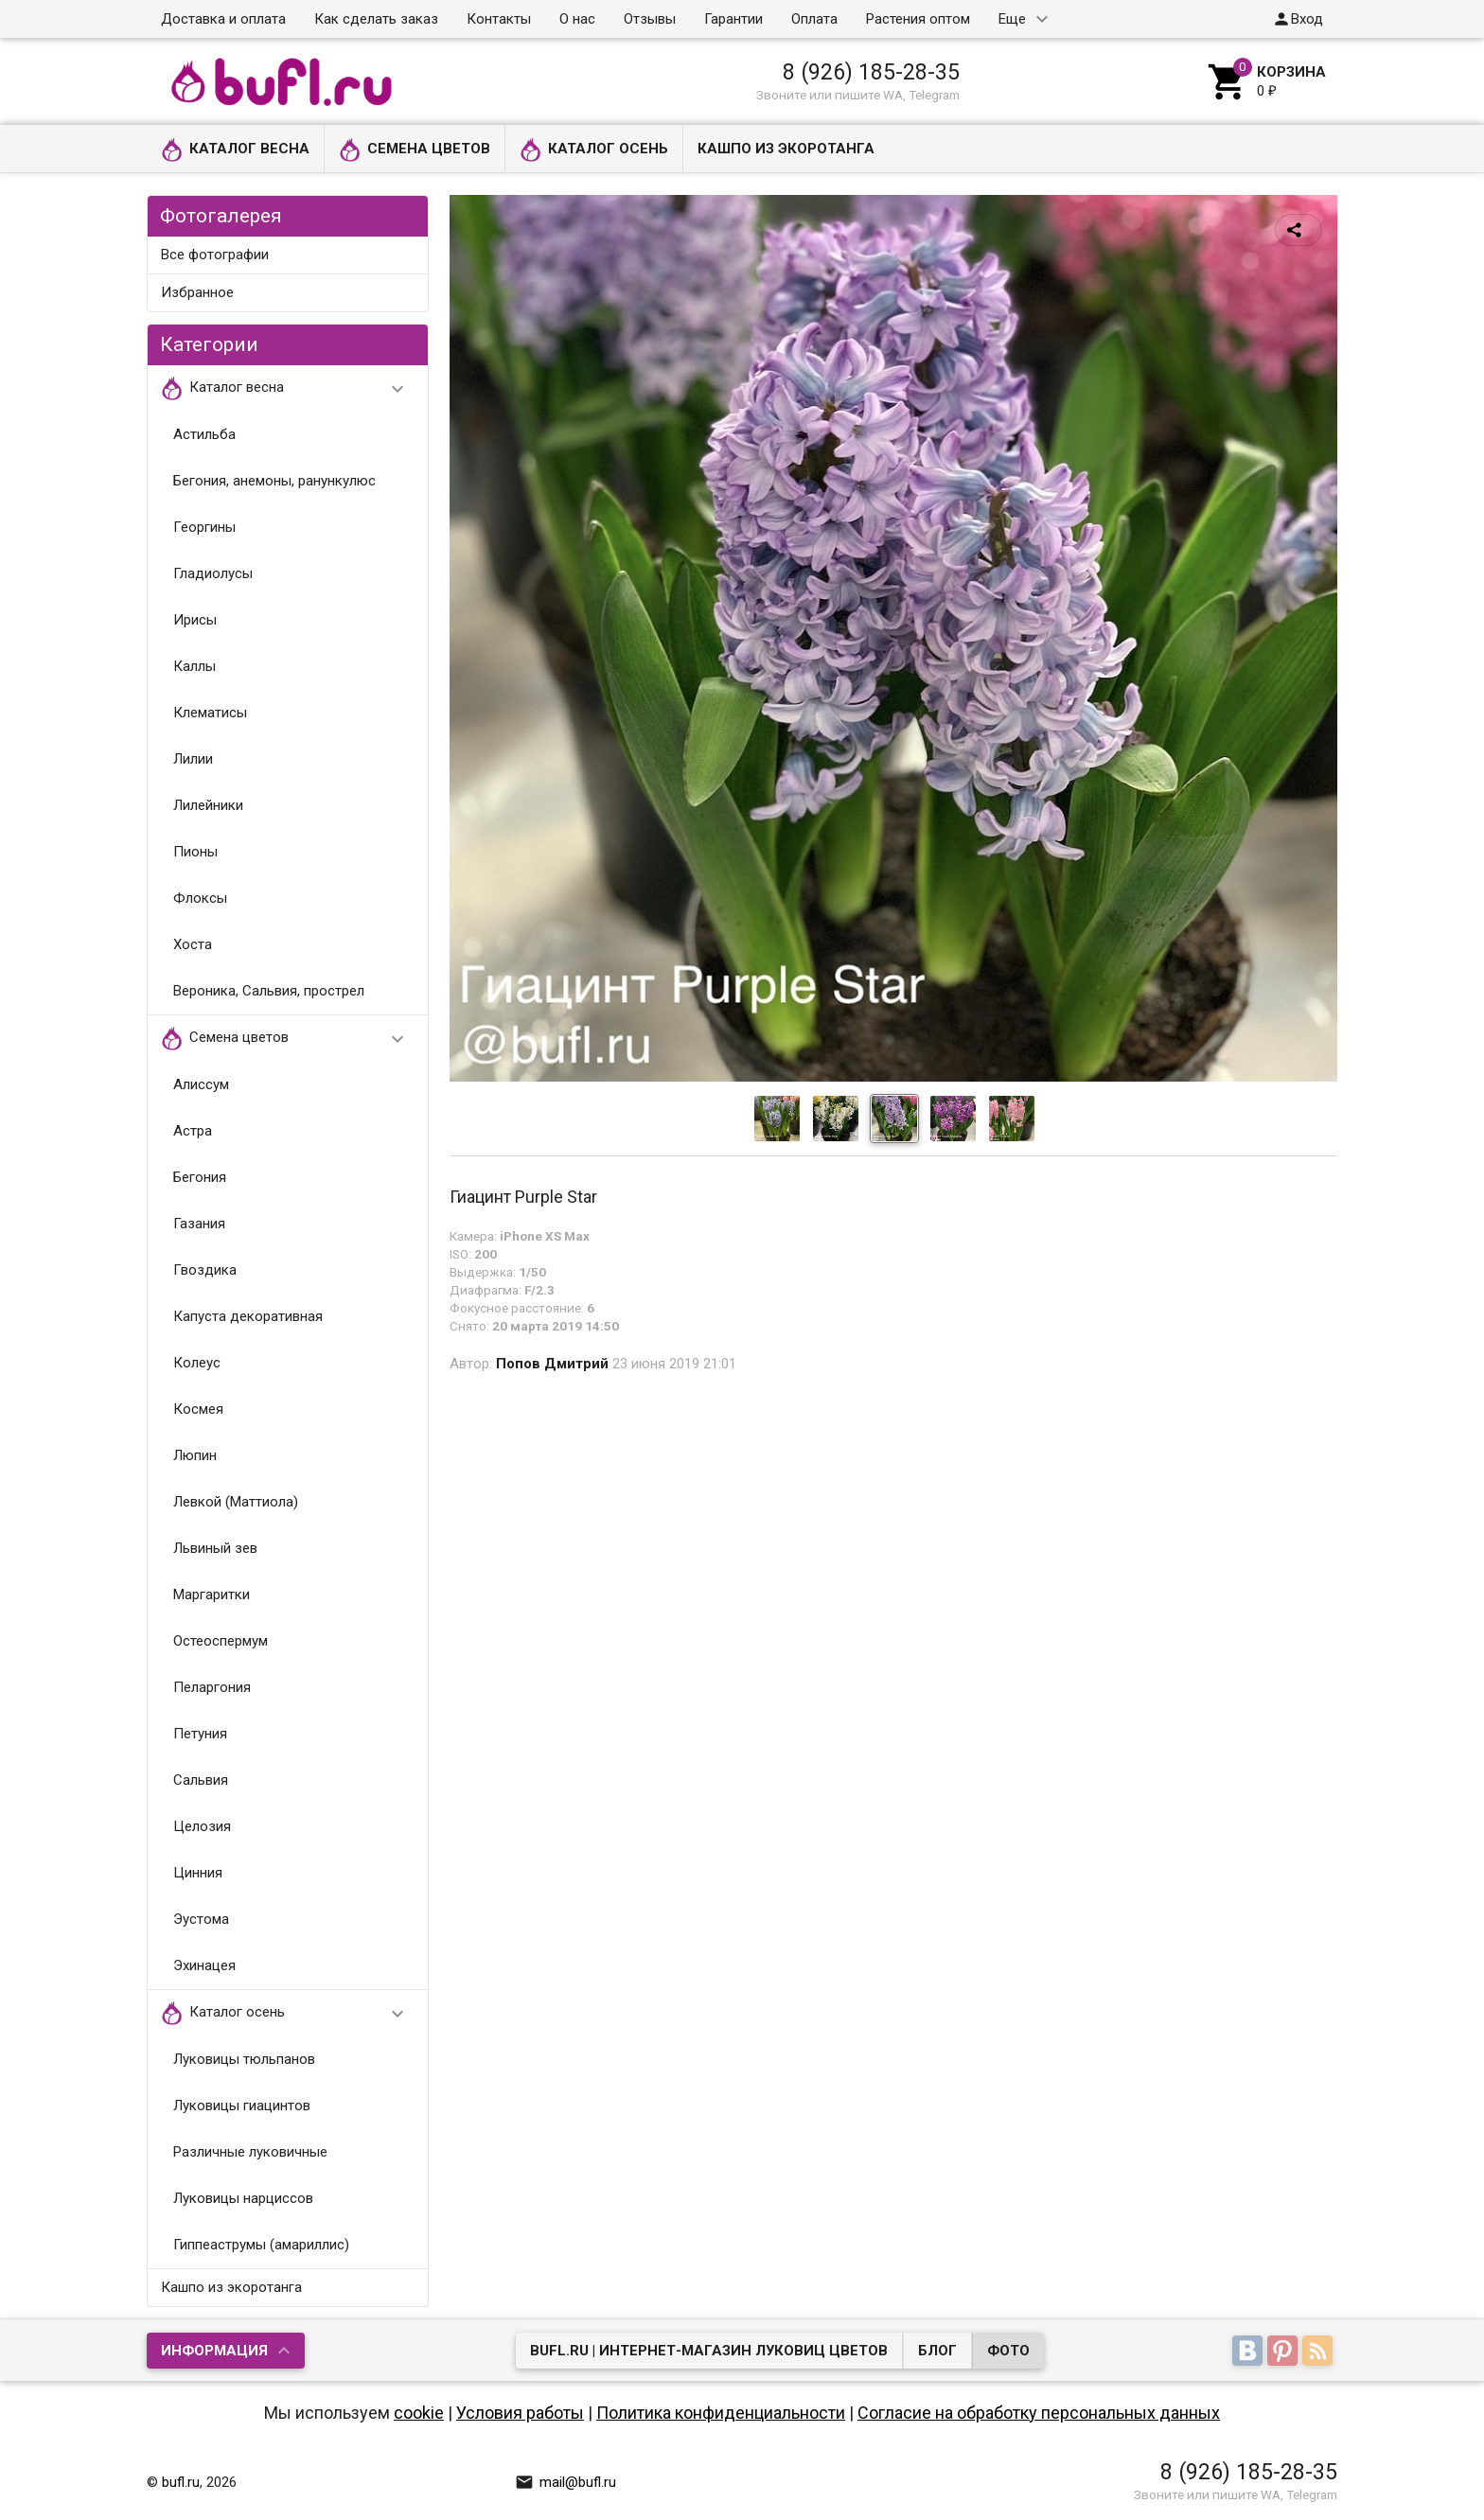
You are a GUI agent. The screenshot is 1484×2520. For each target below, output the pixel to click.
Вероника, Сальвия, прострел (268, 990)
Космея (198, 1409)
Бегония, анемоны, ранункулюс (274, 480)
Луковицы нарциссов (243, 2198)
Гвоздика (205, 1269)
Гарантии (733, 18)
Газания (199, 1223)
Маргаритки (211, 1594)
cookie (419, 2413)
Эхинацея (204, 1965)
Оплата (814, 18)
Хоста (192, 944)
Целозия (202, 1826)
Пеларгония (212, 1687)
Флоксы (200, 898)
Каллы (194, 666)
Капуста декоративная (248, 1316)
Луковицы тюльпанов (244, 2059)
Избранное (197, 292)
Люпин (195, 1455)
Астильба (204, 434)
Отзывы (650, 18)
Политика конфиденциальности (720, 2413)
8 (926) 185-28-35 (871, 72)
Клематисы (210, 712)
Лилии (193, 758)
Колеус (197, 1362)
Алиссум (201, 1084)
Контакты (499, 18)
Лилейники (208, 805)
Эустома (201, 1919)
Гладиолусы (213, 573)
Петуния (200, 1733)
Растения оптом (918, 18)
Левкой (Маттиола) (235, 1501)
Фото (1008, 2350)
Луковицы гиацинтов (241, 2105)
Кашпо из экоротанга (786, 148)
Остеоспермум (220, 1640)
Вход (1297, 18)
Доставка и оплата (223, 18)
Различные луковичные (250, 2151)
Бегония (199, 1177)
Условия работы (520, 2413)
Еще (1012, 18)
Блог (937, 2350)
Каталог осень (594, 150)
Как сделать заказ (376, 18)
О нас (577, 18)
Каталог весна (235, 150)
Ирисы (195, 619)
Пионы (195, 851)
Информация (214, 2350)
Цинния (197, 1872)
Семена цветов (414, 150)
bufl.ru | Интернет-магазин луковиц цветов (709, 2350)
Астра (192, 1130)
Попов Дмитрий (552, 1363)
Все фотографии (215, 254)
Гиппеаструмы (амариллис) (261, 2244)
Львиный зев (215, 1548)
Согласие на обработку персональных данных (1038, 2413)
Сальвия (200, 1780)
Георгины (204, 527)
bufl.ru (181, 2482)
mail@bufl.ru (565, 2482)
